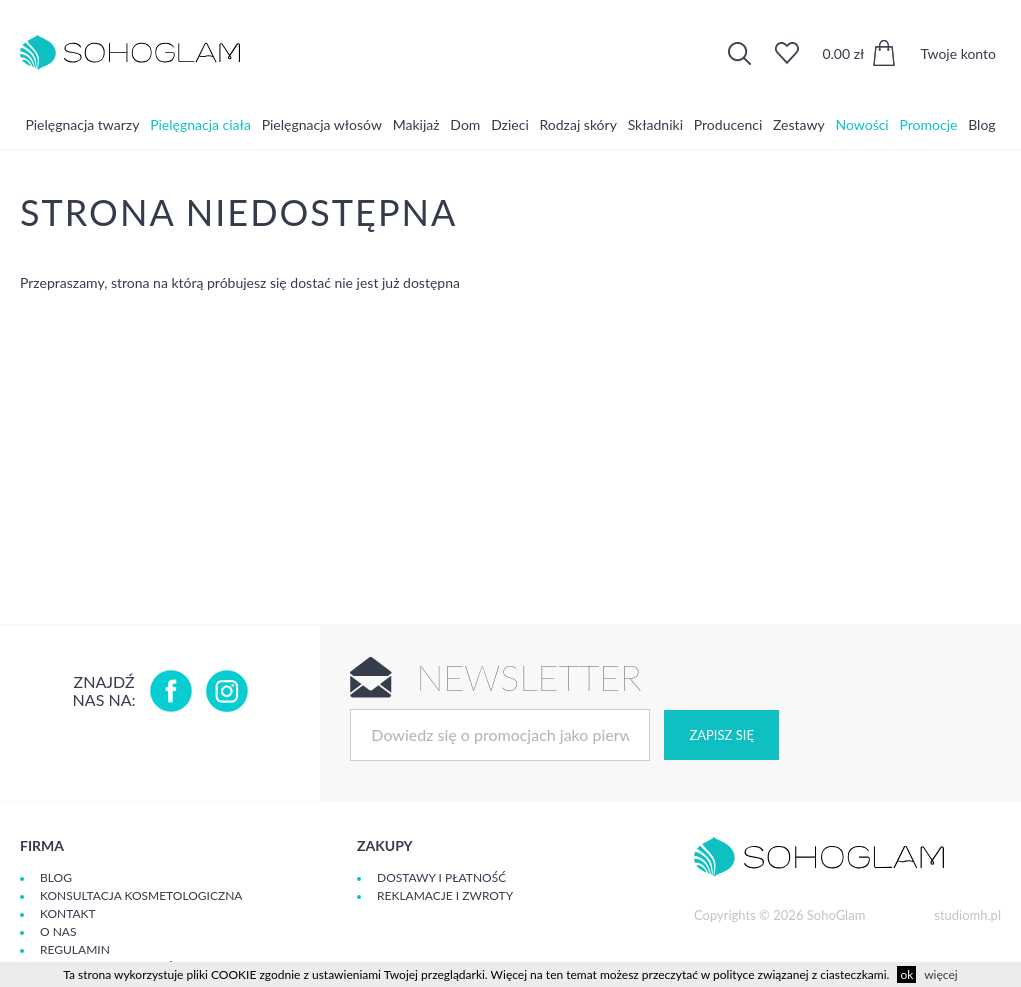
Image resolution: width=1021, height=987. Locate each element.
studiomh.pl (967, 915)
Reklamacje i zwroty (445, 895)
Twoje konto (958, 53)
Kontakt (68, 913)
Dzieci (510, 124)
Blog (981, 124)
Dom (465, 124)
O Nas (58, 931)
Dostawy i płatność (441, 877)
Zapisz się (721, 735)
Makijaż (416, 124)
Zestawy (799, 124)
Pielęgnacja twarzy (82, 124)
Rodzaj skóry (578, 124)
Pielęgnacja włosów (322, 124)
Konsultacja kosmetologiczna (141, 895)
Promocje (929, 124)
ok (906, 974)
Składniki (655, 124)
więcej (940, 974)
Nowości (861, 124)
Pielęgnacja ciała (200, 124)
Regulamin (75, 949)
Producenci (728, 124)
